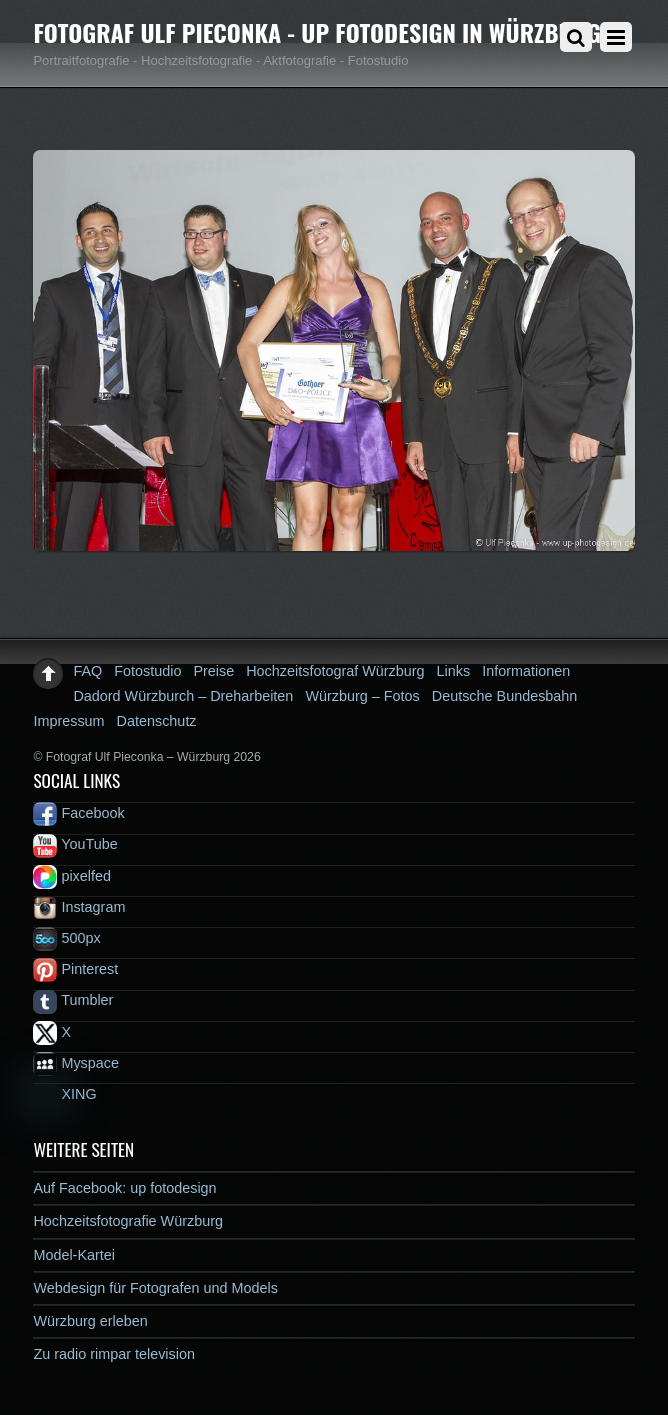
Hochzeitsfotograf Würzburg (335, 671)
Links (454, 671)
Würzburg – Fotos (362, 696)
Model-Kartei (74, 1255)
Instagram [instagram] (79, 907)
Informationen (526, 671)
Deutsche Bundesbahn (505, 696)
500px (66, 938)
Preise (213, 671)
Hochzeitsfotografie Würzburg (128, 1221)
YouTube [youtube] (75, 844)
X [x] (52, 1032)
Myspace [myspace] (76, 1063)
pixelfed (72, 876)
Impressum (68, 721)
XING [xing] (64, 1094)
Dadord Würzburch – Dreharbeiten (183, 696)
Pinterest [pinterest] (75, 969)
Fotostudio (147, 671)
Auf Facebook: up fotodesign (124, 1188)
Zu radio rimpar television (114, 1354)
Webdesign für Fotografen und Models (155, 1288)
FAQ (87, 671)
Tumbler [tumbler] (73, 1000)
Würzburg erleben (90, 1321)
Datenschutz (157, 721)
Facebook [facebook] (78, 813)
